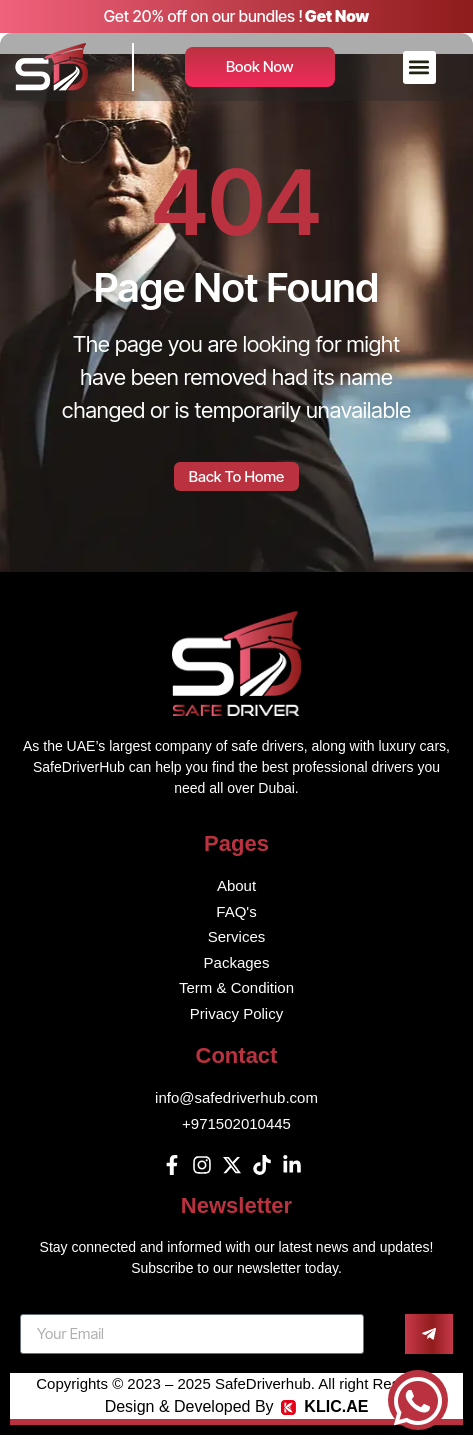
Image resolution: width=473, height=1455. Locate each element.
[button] (419, 67)
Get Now (337, 16)
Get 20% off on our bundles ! (203, 16)
